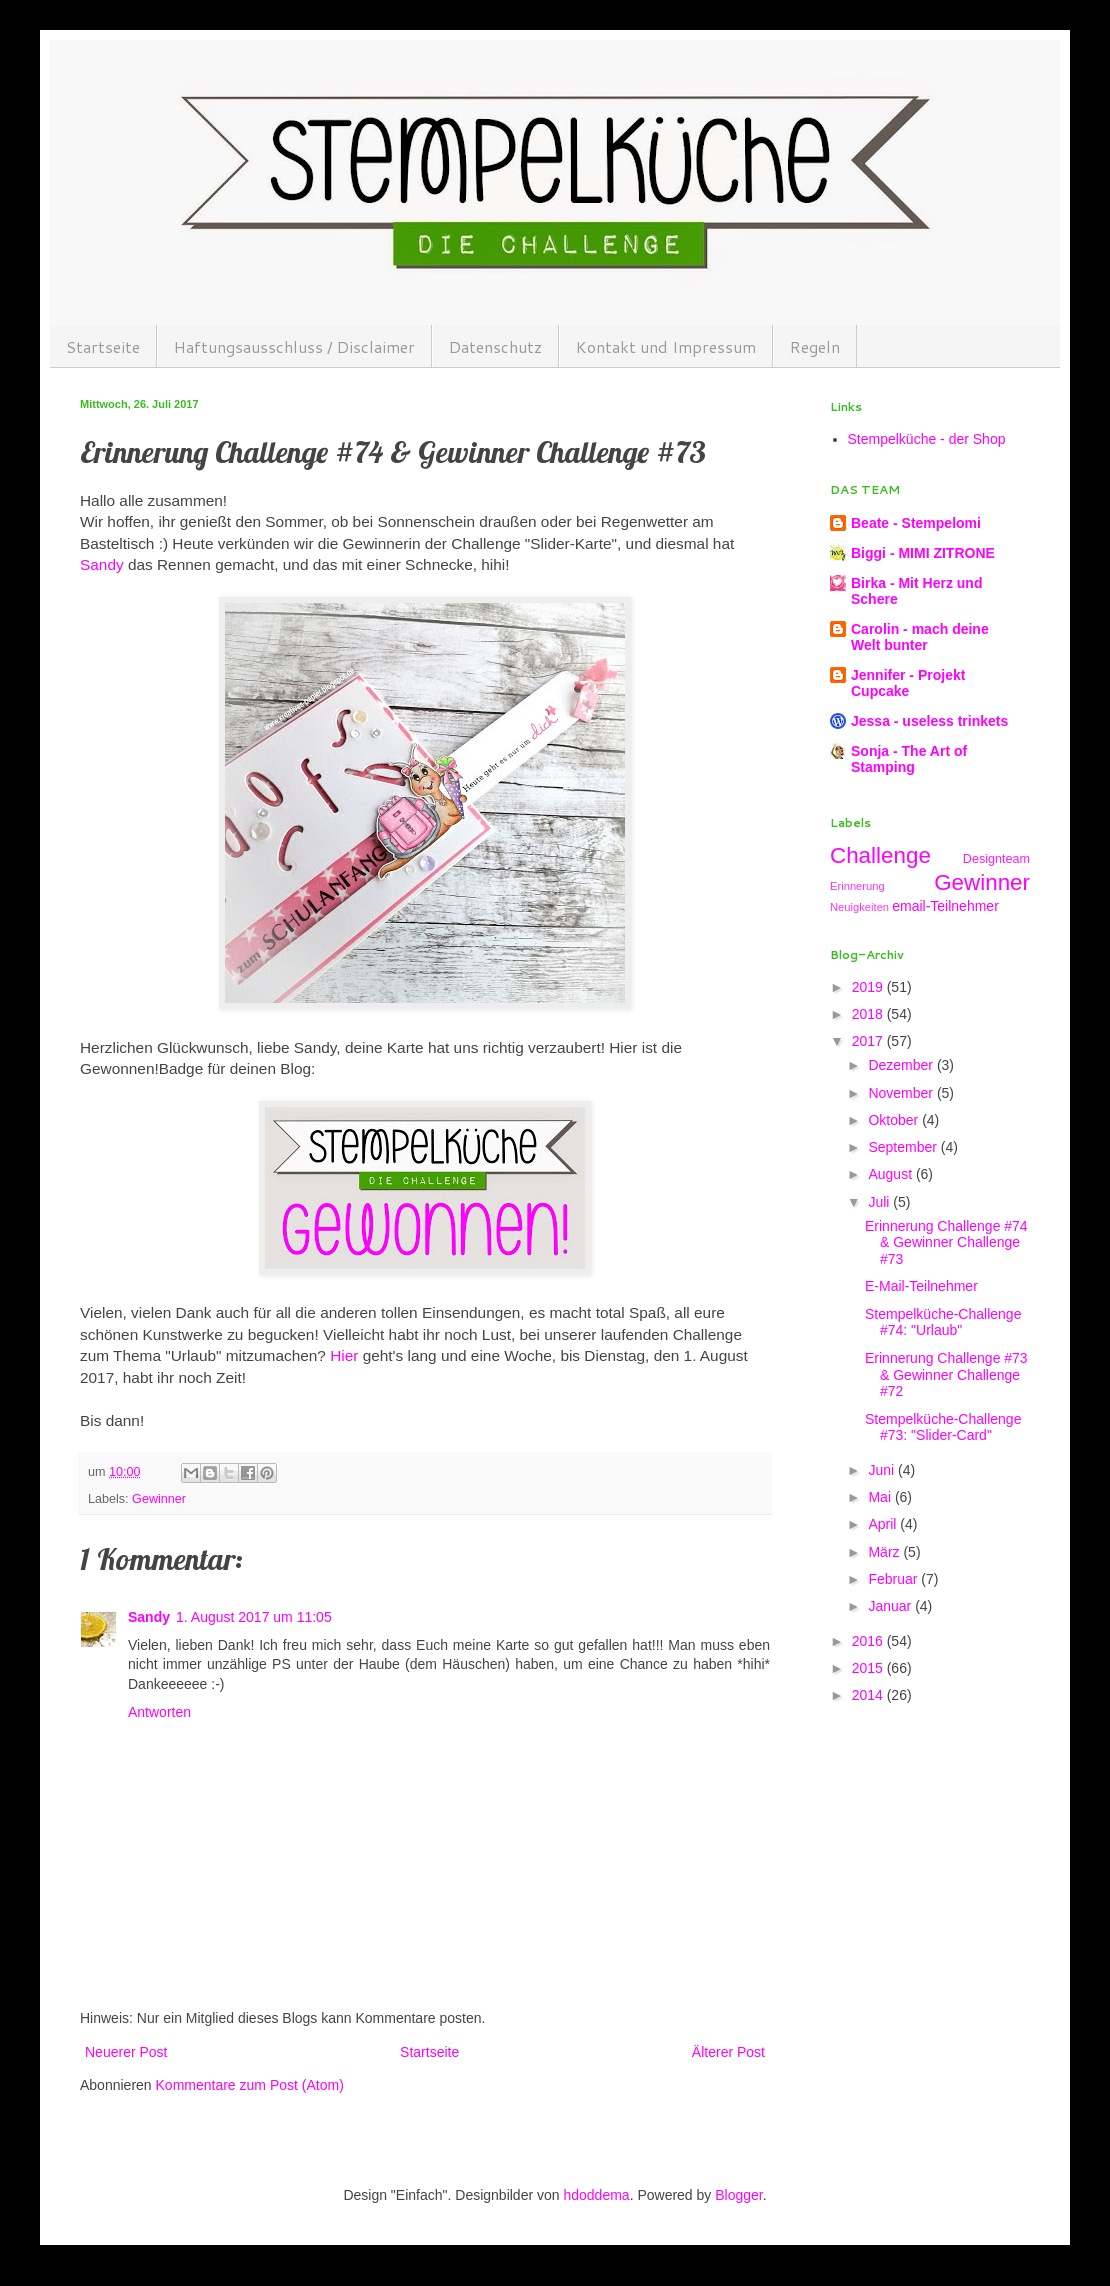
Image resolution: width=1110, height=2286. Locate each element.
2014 (869, 1695)
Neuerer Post (126, 2052)
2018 (869, 1014)
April (884, 1524)
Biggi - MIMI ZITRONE (923, 553)
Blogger (738, 2195)
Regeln (815, 346)
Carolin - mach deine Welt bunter (920, 637)
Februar (894, 1579)
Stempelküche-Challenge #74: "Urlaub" (943, 1322)
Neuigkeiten (859, 907)
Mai (881, 1497)
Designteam (996, 859)
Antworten (159, 1712)
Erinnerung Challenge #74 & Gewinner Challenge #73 (946, 1243)
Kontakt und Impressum (666, 346)
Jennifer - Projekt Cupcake (908, 683)
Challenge (880, 855)
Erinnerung (857, 886)
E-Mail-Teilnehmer (921, 1286)
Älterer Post (728, 2052)
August (891, 1174)
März (885, 1552)
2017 (869, 1041)
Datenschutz (495, 346)
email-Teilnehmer (945, 906)
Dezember (902, 1065)
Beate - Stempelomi (916, 523)
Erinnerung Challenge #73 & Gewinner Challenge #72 (946, 1375)
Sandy (102, 564)
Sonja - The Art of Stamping (909, 759)
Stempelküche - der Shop (927, 439)
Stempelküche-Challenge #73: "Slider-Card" (943, 1427)
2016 (869, 1641)
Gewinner (159, 1499)
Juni (883, 1470)
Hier (344, 1355)
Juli (880, 1202)
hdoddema (596, 2195)
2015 (869, 1668)
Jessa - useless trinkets (929, 721)
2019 (869, 987)
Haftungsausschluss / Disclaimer (294, 346)
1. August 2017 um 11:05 (254, 1617)
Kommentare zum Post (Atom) (250, 2085)
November (902, 1093)
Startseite (103, 346)
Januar (891, 1606)
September (904, 1147)
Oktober (895, 1120)
